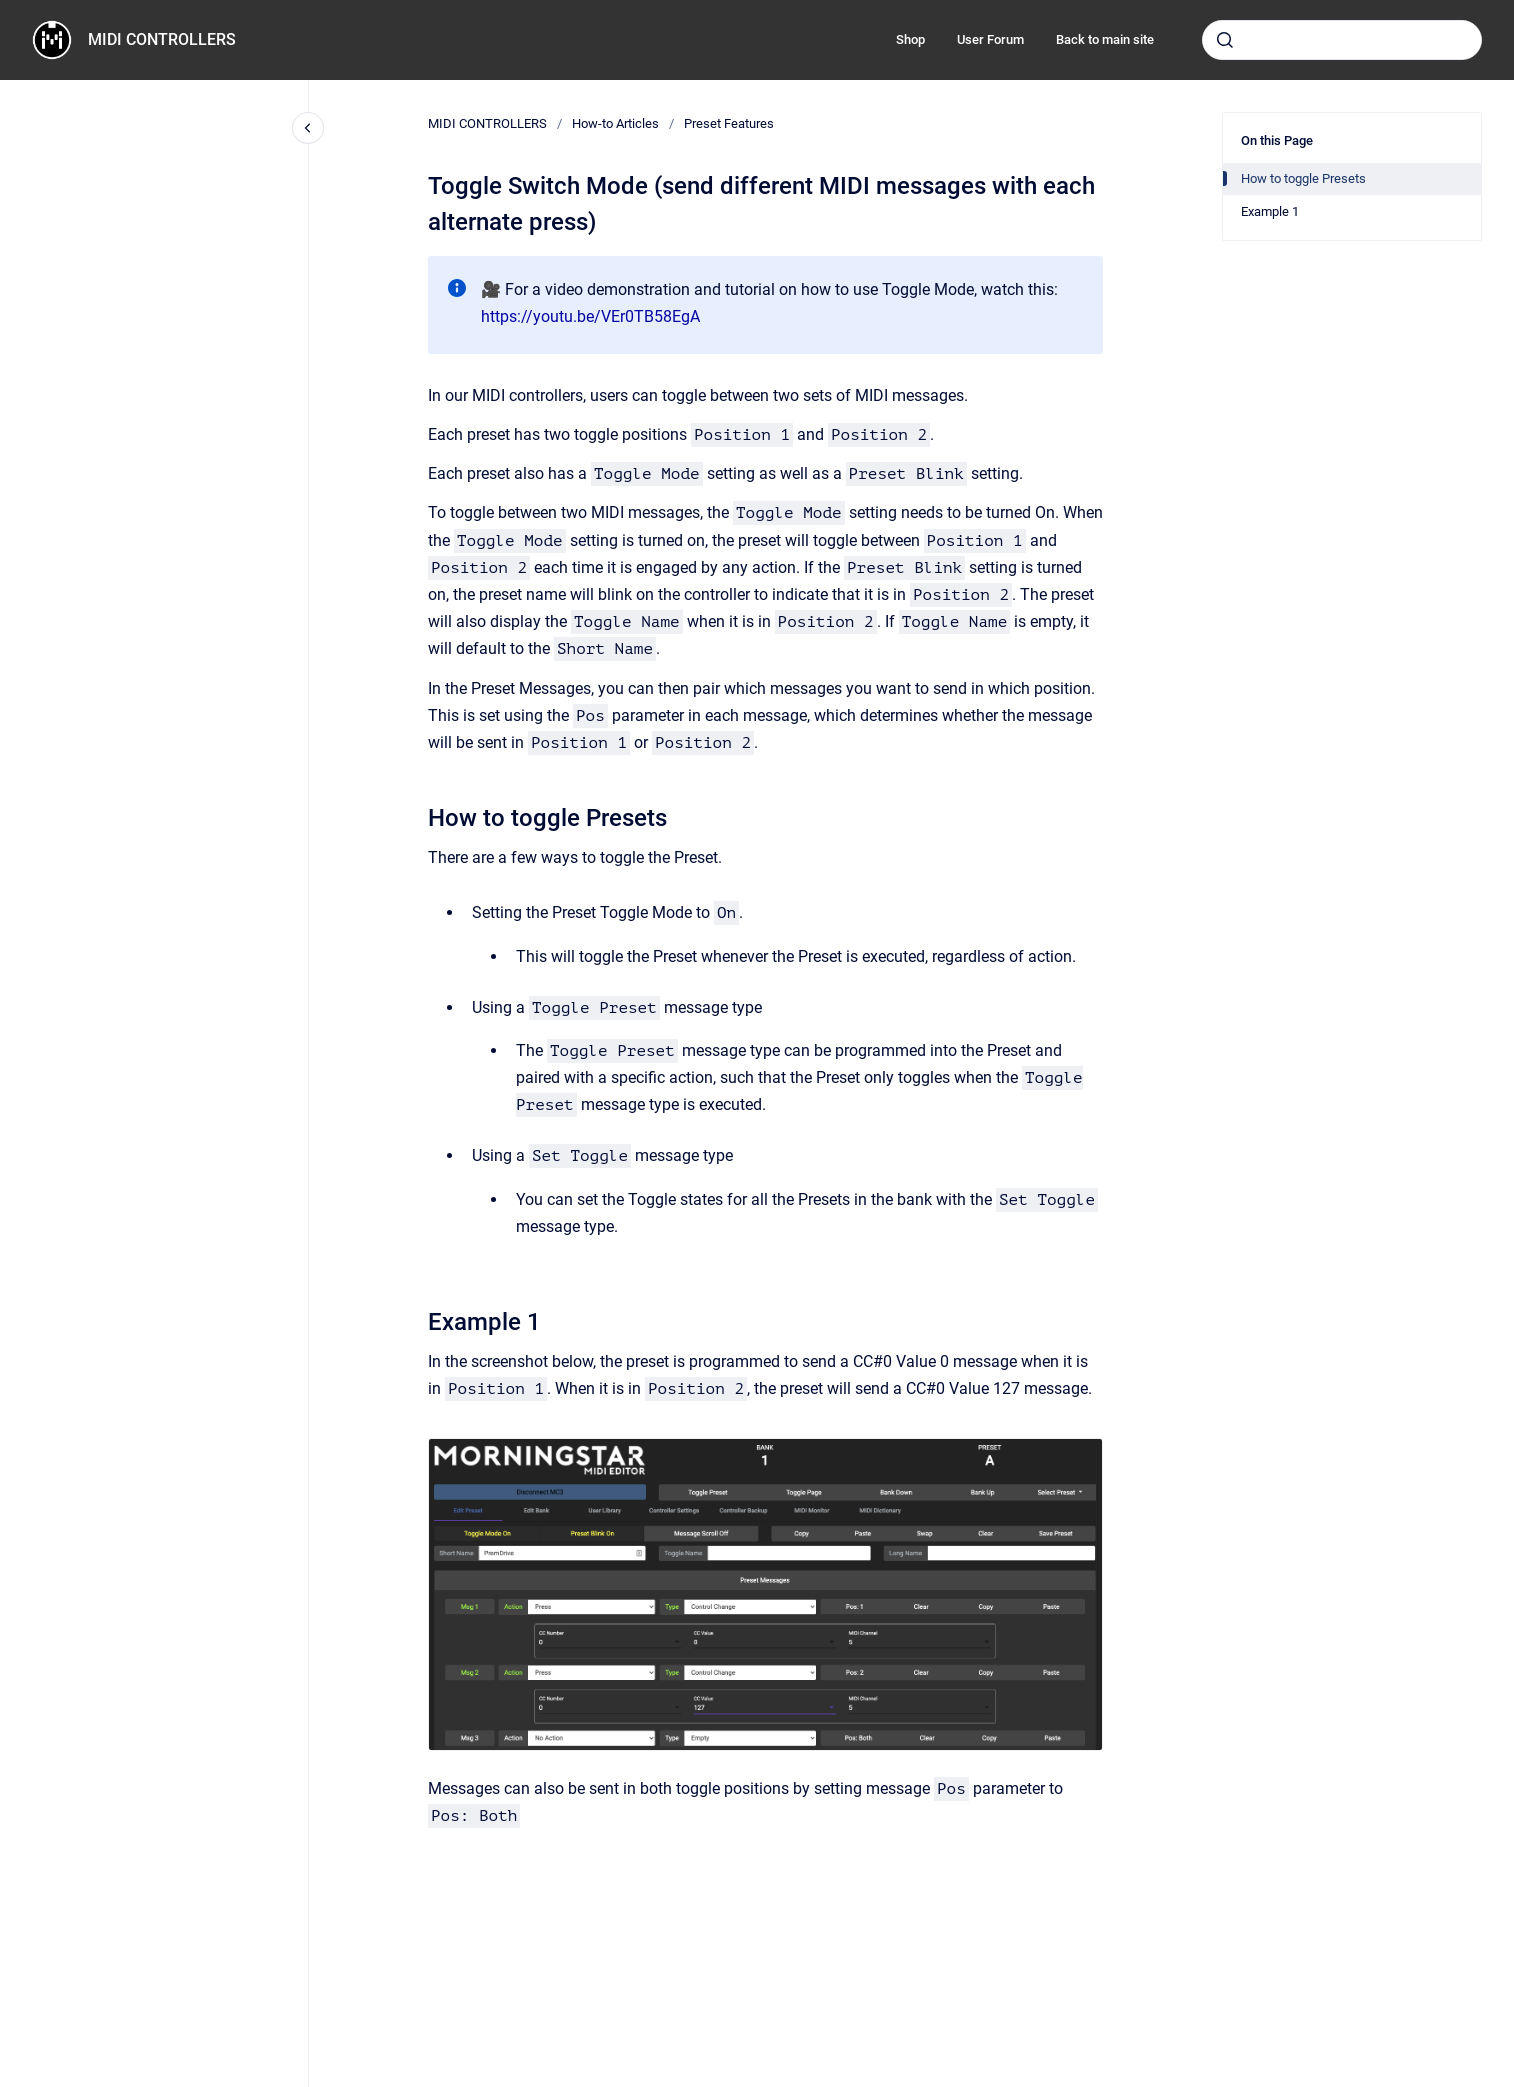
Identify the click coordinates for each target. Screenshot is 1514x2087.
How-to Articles (615, 123)
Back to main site (1105, 39)
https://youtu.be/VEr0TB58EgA (590, 316)
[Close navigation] (308, 128)
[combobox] (1342, 40)
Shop (910, 39)
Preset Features (729, 123)
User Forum (990, 39)
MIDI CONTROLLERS (162, 39)
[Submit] (1225, 40)
